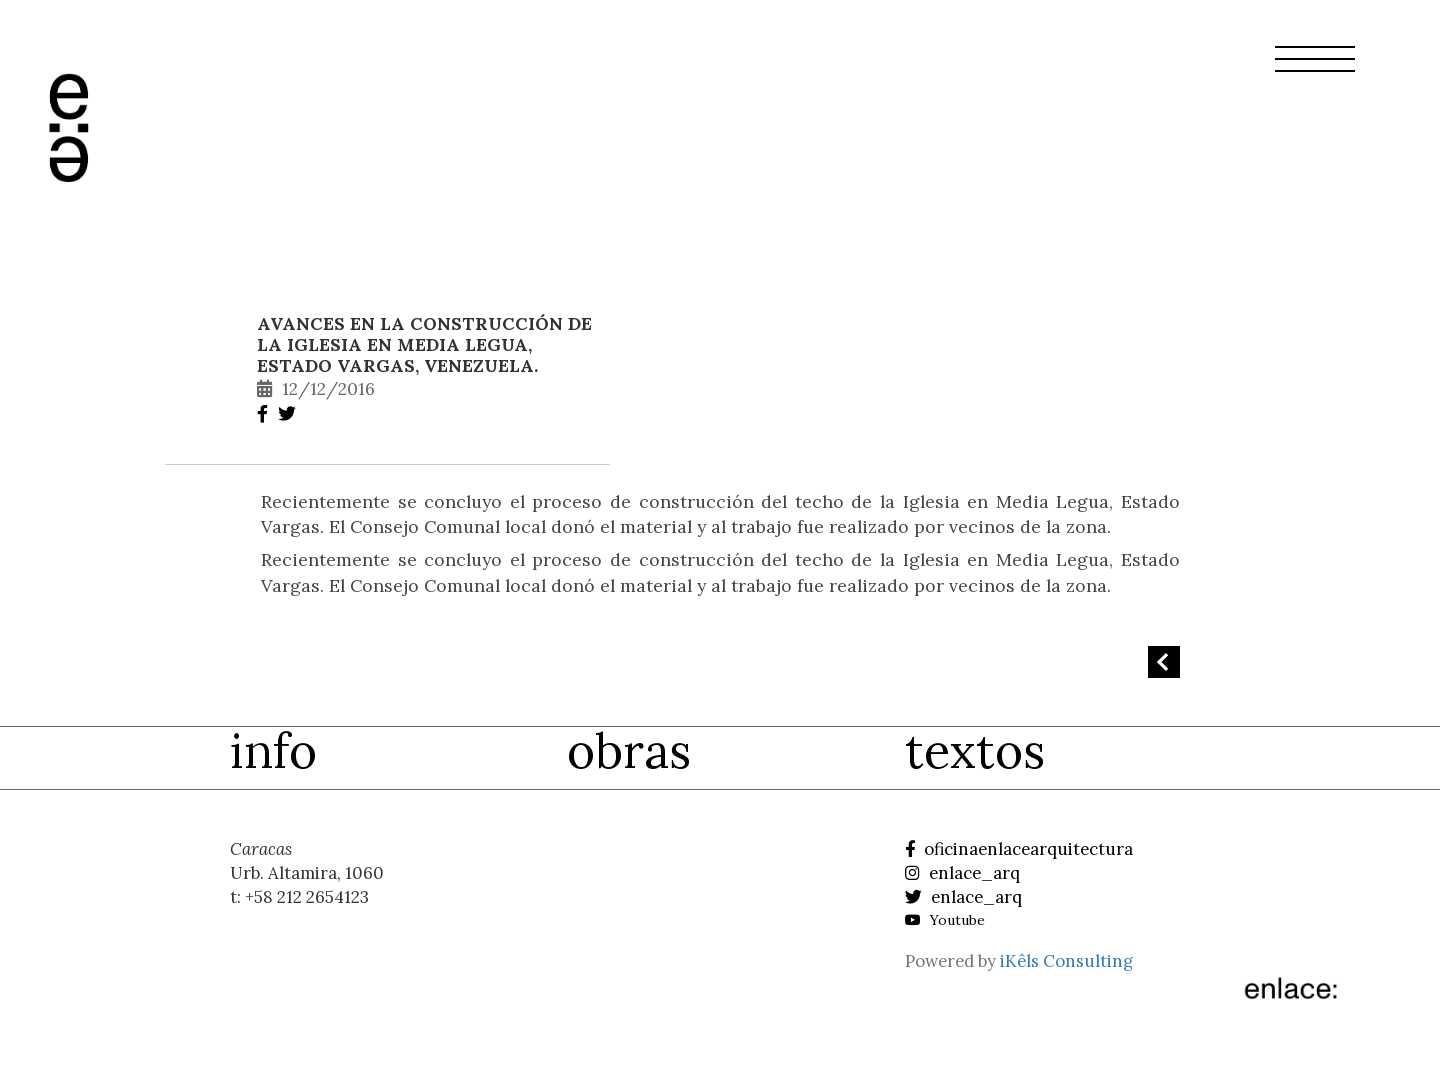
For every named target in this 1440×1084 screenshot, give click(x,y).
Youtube (945, 920)
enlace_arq (962, 873)
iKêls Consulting (1066, 961)
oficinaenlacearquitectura (1019, 849)
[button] (1315, 71)
